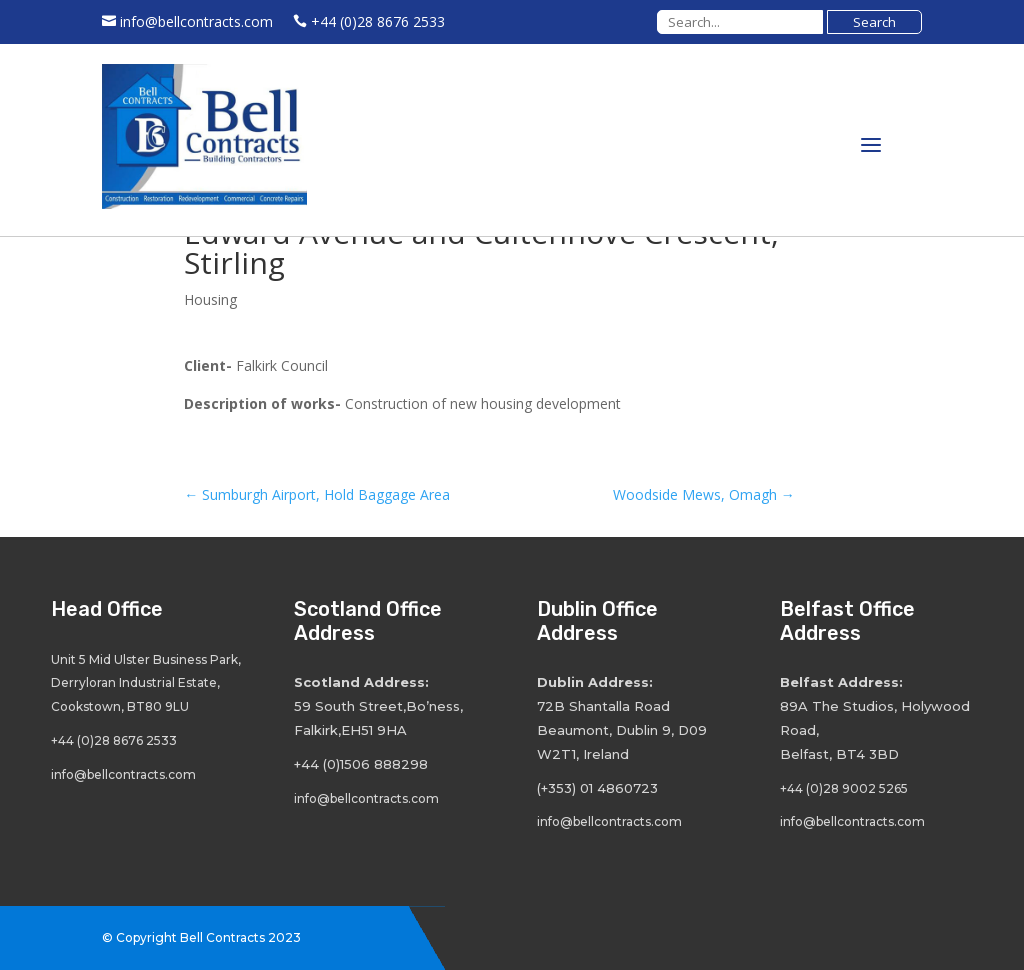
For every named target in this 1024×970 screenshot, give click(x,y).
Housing (210, 299)
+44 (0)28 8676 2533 (378, 21)
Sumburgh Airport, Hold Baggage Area (317, 494)
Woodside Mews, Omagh (704, 494)
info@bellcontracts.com (196, 21)
